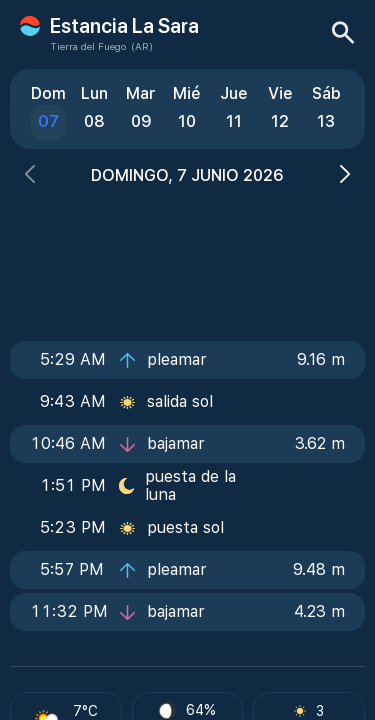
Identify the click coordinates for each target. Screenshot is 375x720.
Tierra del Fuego (88, 46)
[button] (30, 176)
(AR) (142, 46)
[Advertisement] (188, 257)
